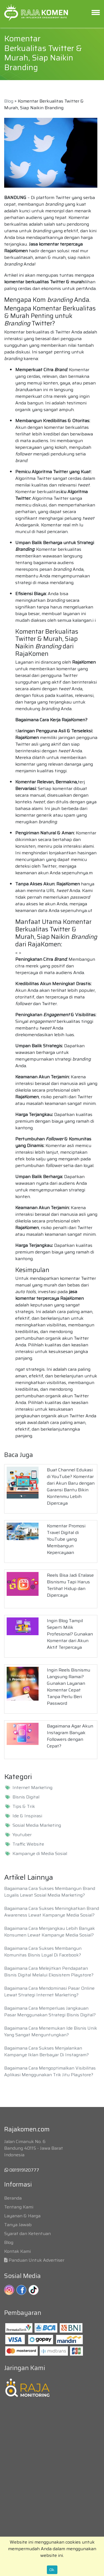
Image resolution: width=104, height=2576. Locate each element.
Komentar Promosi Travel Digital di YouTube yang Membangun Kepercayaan (66, 1539)
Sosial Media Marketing (36, 1825)
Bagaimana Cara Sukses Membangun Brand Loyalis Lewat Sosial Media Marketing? (49, 1892)
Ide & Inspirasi (27, 1816)
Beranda (13, 2198)
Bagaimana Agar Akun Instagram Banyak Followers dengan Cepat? (70, 1736)
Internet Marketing (32, 1787)
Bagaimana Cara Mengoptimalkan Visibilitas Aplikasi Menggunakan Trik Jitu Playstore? (50, 2071)
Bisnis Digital (25, 1797)
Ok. (52, 2570)
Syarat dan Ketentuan (27, 2233)
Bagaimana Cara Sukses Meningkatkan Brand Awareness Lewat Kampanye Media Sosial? (51, 1911)
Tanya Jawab (18, 2224)
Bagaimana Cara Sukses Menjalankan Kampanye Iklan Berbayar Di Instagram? (46, 2051)
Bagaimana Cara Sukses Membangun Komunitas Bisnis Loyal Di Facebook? (43, 1951)
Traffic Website (28, 1844)
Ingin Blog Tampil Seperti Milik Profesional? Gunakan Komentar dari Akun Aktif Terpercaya (70, 1634)
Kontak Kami (17, 2251)
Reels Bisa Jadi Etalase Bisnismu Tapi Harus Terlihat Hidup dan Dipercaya (70, 1585)
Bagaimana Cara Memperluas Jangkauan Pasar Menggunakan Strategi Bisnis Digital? (50, 2011)
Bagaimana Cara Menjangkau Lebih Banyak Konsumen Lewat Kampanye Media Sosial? (49, 1931)
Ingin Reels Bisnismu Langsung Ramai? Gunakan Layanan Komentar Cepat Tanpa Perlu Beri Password (68, 1687)
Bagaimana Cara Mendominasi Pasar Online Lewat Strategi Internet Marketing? (49, 1991)
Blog (8, 101)
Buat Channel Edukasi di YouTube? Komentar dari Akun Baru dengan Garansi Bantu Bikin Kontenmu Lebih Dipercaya (71, 1486)
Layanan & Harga (22, 2215)
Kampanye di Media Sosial (39, 1853)
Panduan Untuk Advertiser (36, 2260)
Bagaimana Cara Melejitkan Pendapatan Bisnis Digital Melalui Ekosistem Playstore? (48, 1971)
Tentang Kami (18, 2206)
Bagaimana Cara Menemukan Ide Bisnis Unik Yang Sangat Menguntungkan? (50, 2031)
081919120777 (21, 2170)
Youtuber (22, 1834)
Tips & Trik (23, 1806)
